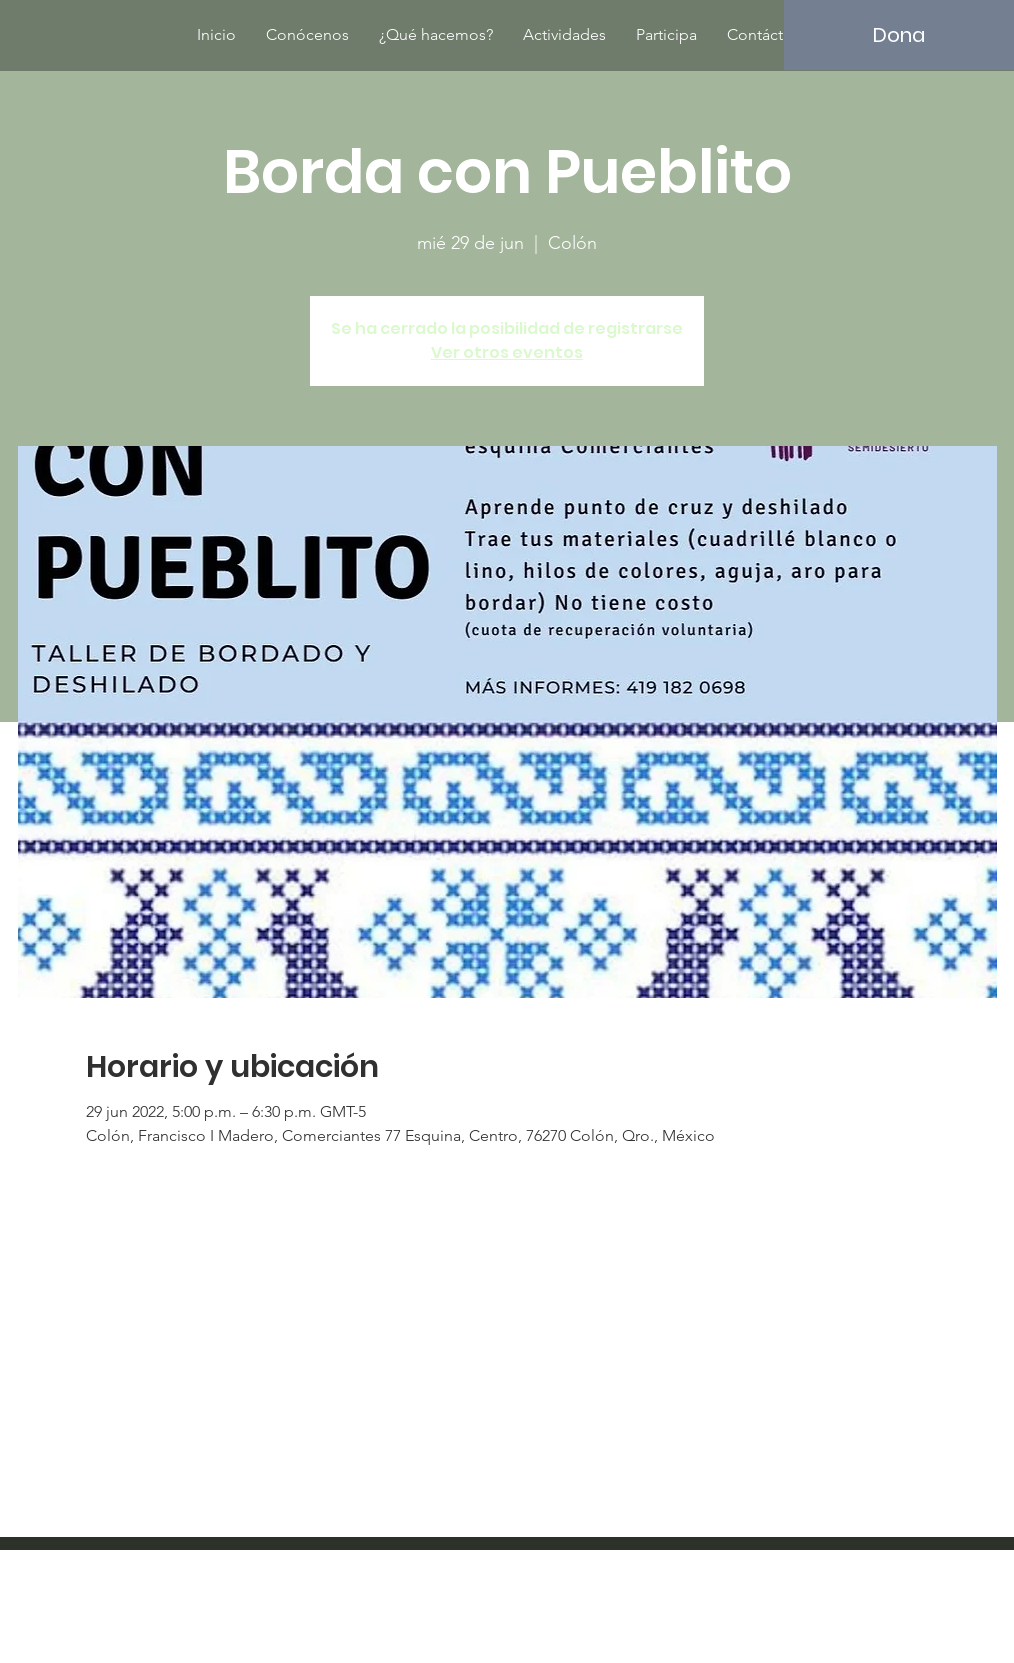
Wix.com (638, 1607)
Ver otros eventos (507, 352)
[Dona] (899, 35)
